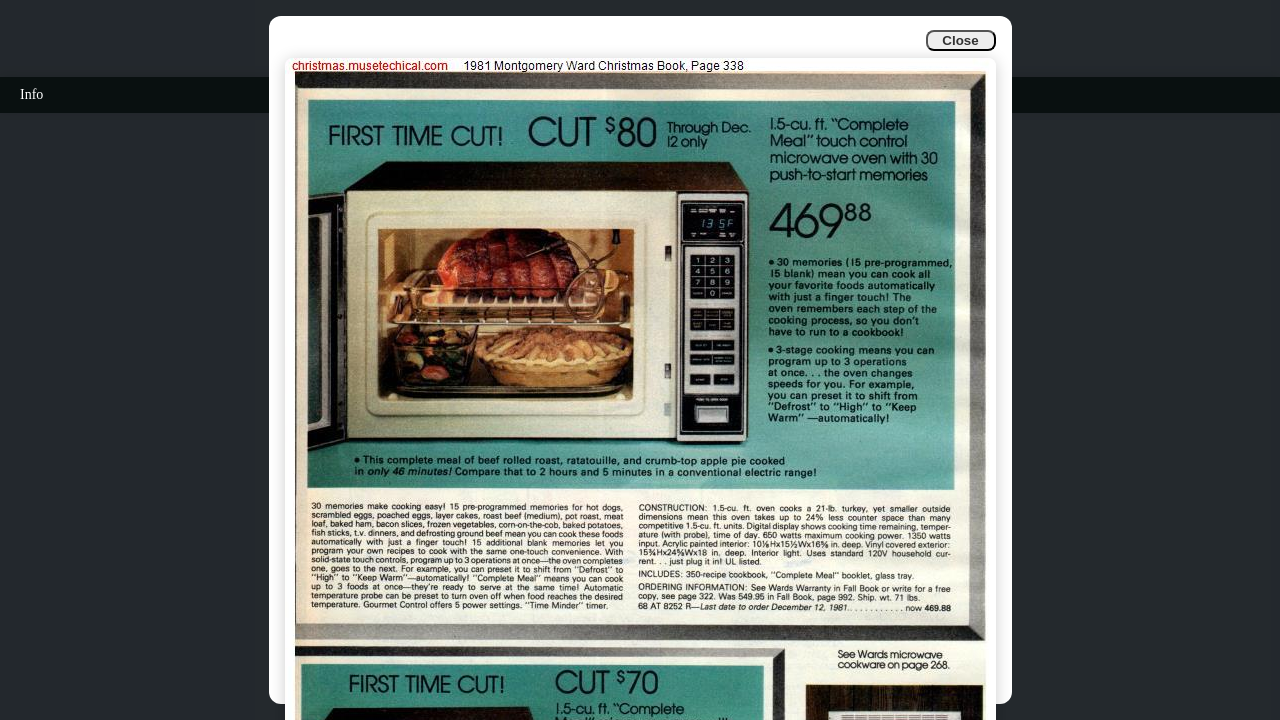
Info (31, 94)
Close (960, 40)
